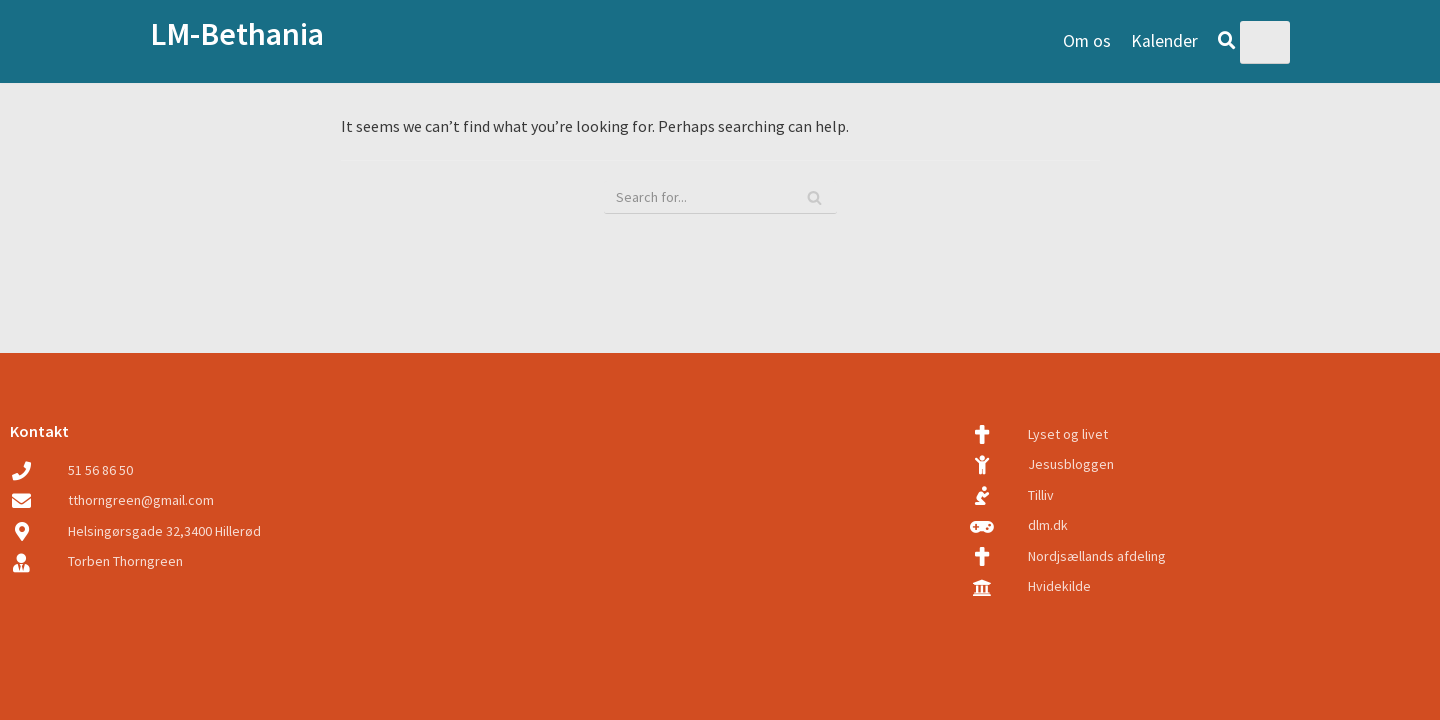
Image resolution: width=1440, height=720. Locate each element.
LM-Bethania (237, 34)
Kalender (1164, 41)
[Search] (814, 197)
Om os (1087, 41)
